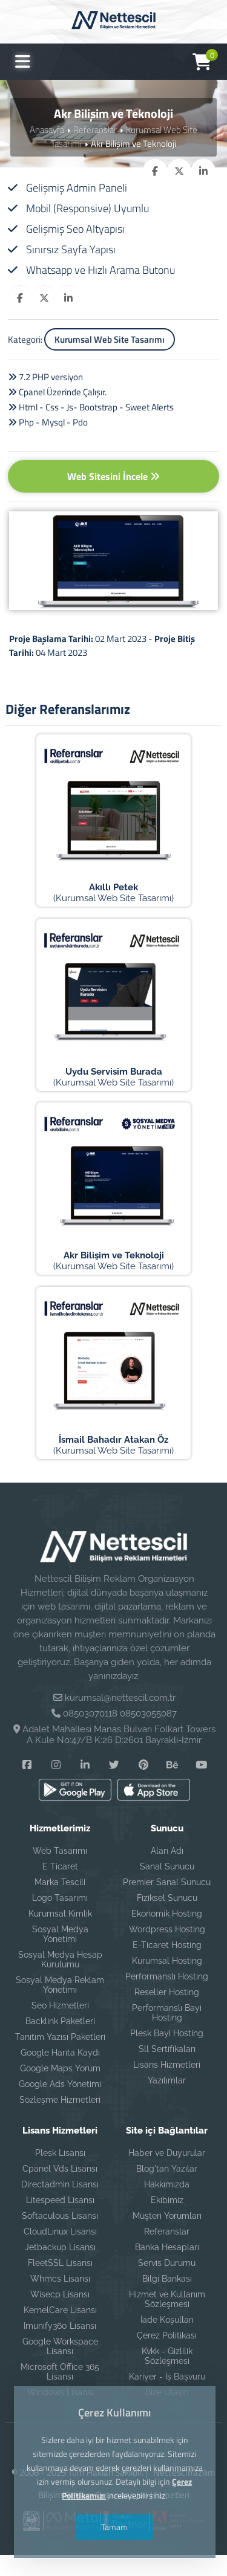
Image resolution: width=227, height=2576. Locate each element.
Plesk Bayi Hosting (166, 2055)
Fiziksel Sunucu (167, 1919)
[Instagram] (56, 1786)
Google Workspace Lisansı (60, 2368)
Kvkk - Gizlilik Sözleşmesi (167, 2377)
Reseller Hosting (166, 2014)
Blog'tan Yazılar (166, 2190)
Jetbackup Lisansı (60, 2269)
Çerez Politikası (167, 2357)
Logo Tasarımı (60, 1919)
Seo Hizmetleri (60, 2027)
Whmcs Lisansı (60, 2300)
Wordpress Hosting (167, 1951)
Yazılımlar (167, 2102)
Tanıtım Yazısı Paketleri (60, 2058)
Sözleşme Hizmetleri (59, 2121)
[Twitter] (114, 1786)
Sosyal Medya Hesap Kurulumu (60, 1981)
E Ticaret (60, 1888)
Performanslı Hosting (166, 1998)
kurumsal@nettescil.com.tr (120, 1719)
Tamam (113, 2526)
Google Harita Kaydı (60, 2074)
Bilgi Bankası (167, 2300)
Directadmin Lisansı (60, 2206)
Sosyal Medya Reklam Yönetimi (60, 2006)
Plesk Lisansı (60, 2175)
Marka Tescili (60, 1904)
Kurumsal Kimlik (60, 1935)
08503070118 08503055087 (120, 1735)
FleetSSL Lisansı (60, 2285)
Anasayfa (47, 130)
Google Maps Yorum (60, 2090)
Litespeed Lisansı (60, 2222)
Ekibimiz (167, 2222)
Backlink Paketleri (60, 2043)
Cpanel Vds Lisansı (59, 2190)
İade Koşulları (167, 2341)
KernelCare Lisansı (60, 2332)
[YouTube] (201, 1786)
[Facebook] (27, 1786)
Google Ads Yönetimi (60, 2106)
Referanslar (95, 130)
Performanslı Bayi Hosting (167, 2034)
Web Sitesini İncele (113, 476)
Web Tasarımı (60, 1872)
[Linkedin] (85, 1786)
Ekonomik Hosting (166, 1935)
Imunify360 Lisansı (60, 2347)
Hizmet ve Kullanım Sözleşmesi (167, 2321)
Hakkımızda (166, 2206)
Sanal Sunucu (167, 1888)
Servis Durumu (167, 2285)
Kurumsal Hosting (167, 1982)
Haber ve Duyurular (166, 2175)
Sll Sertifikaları (167, 2071)
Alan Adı (167, 1872)
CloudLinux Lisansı (60, 2253)
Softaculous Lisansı (60, 2237)
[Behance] (172, 1786)
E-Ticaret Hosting (167, 1967)
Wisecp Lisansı (60, 2316)
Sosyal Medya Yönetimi (60, 1956)
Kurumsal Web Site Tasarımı (109, 339)
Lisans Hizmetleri (166, 2086)
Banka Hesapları (167, 2269)
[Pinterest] (143, 1786)
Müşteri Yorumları (167, 2237)
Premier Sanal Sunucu (167, 1904)
